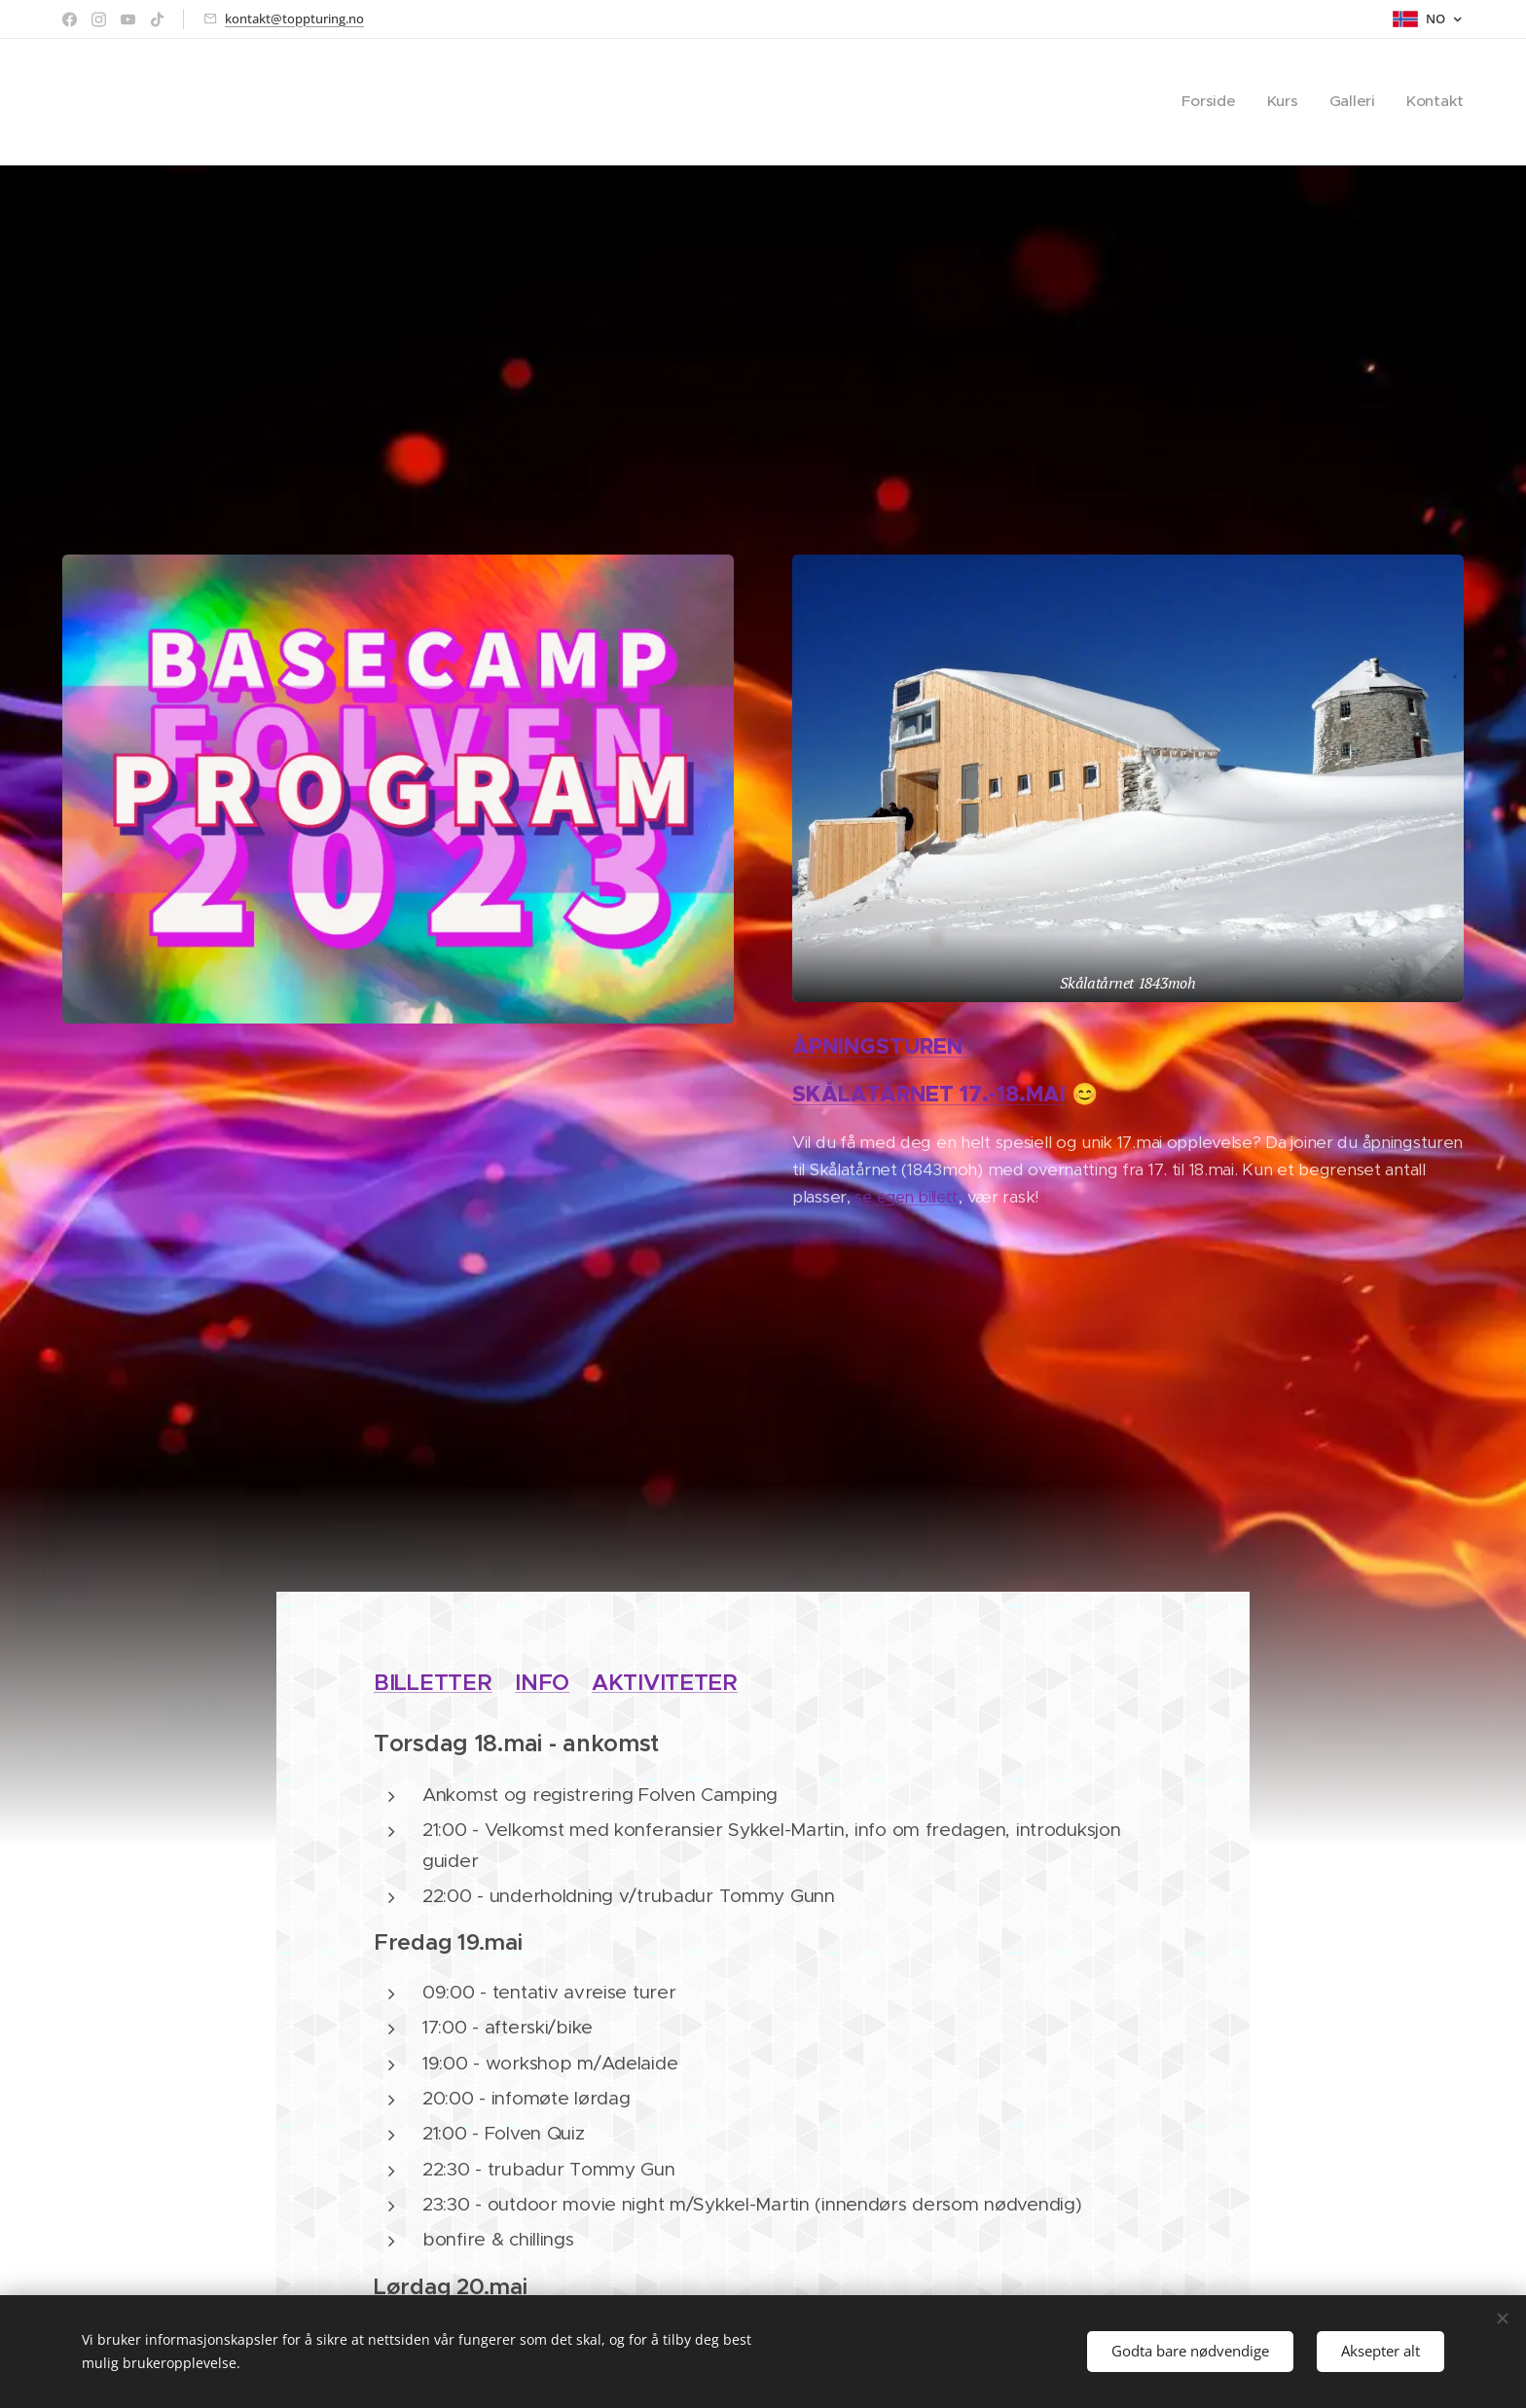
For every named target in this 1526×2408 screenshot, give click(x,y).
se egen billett (906, 1197)
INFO (542, 1683)
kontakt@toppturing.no (294, 18)
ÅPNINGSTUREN (880, 1046)
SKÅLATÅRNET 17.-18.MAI (929, 1094)
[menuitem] (1235, 102)
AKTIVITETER (665, 1683)
